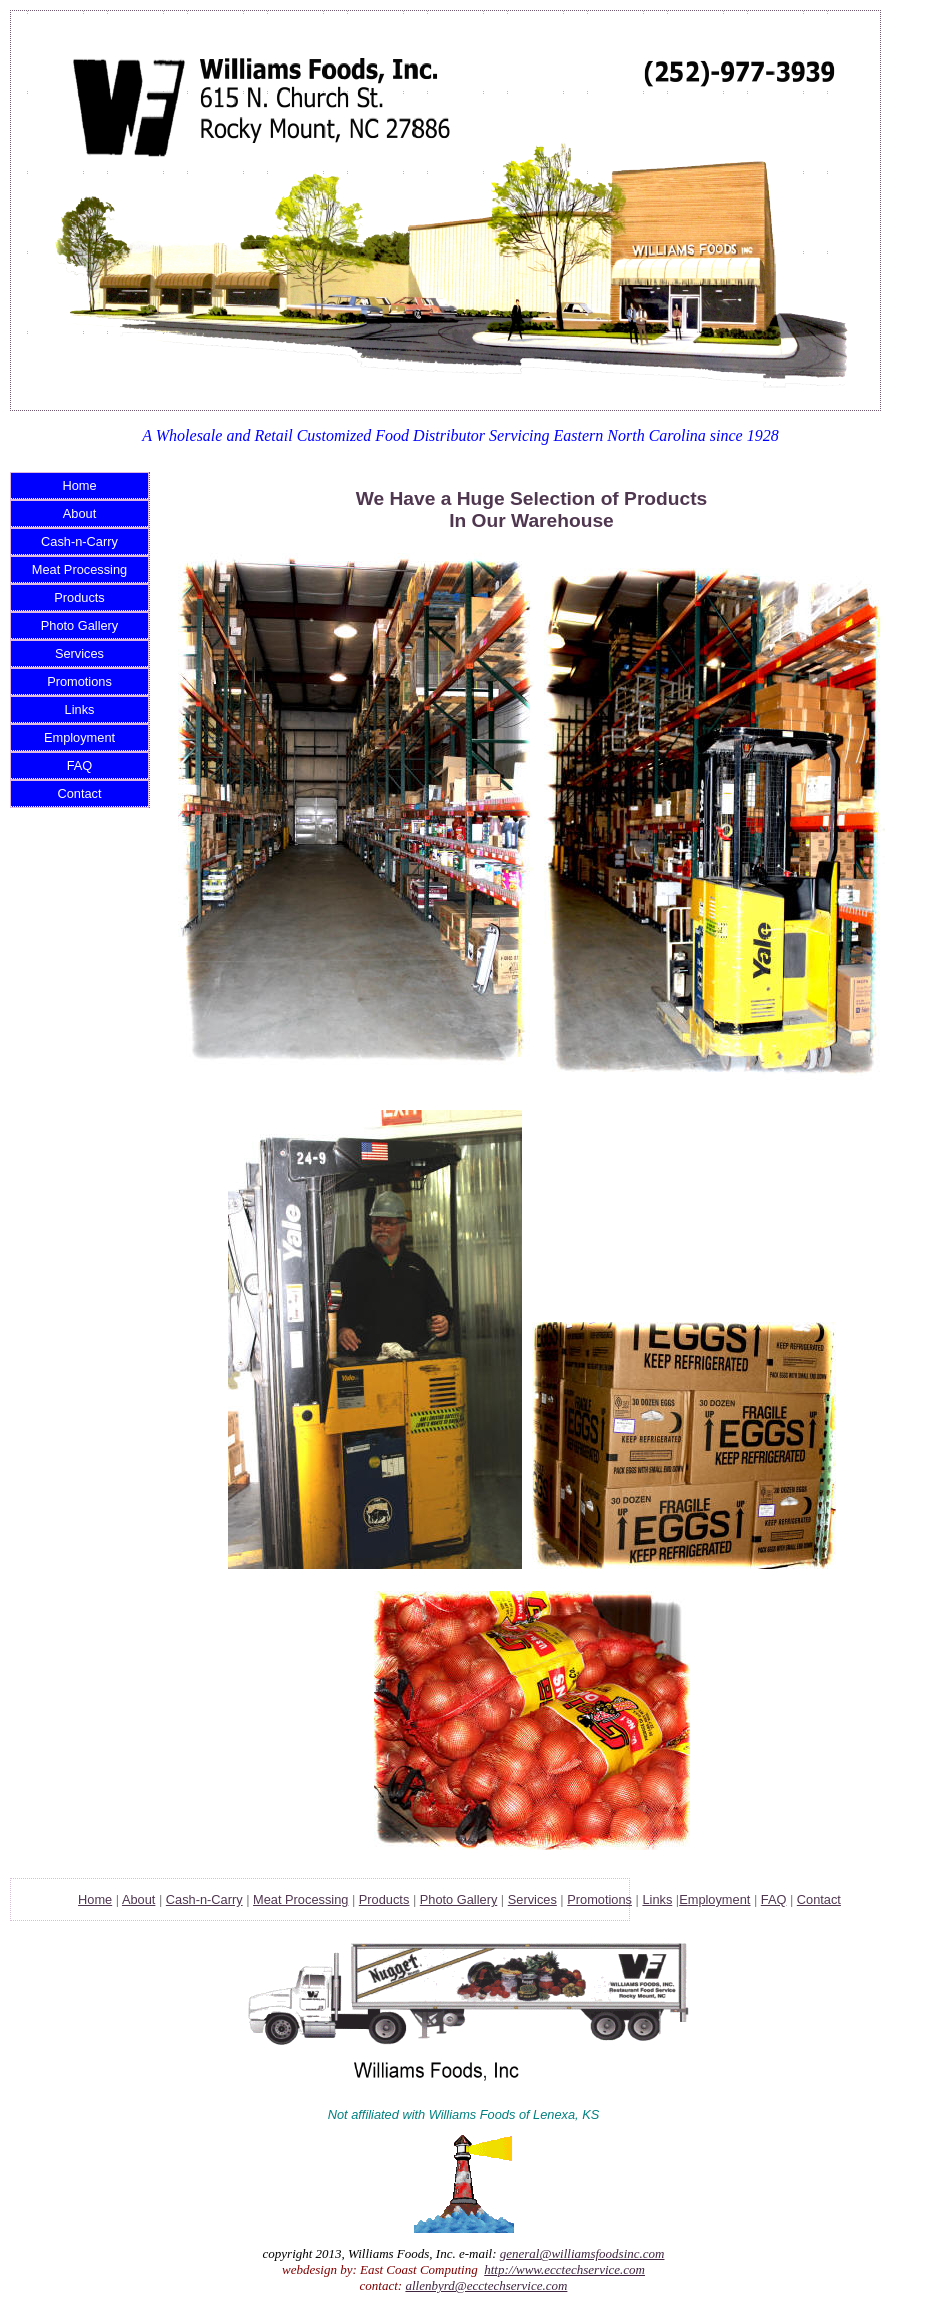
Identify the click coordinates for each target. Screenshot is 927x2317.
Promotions (79, 681)
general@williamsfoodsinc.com (582, 2253)
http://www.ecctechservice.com (564, 2269)
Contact (79, 793)
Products (79, 597)
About (79, 513)
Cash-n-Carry (79, 541)
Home (79, 485)
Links (80, 709)
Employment (79, 737)
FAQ (80, 765)
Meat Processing (79, 569)
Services (79, 653)
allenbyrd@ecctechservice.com (486, 2285)
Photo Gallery (80, 625)
